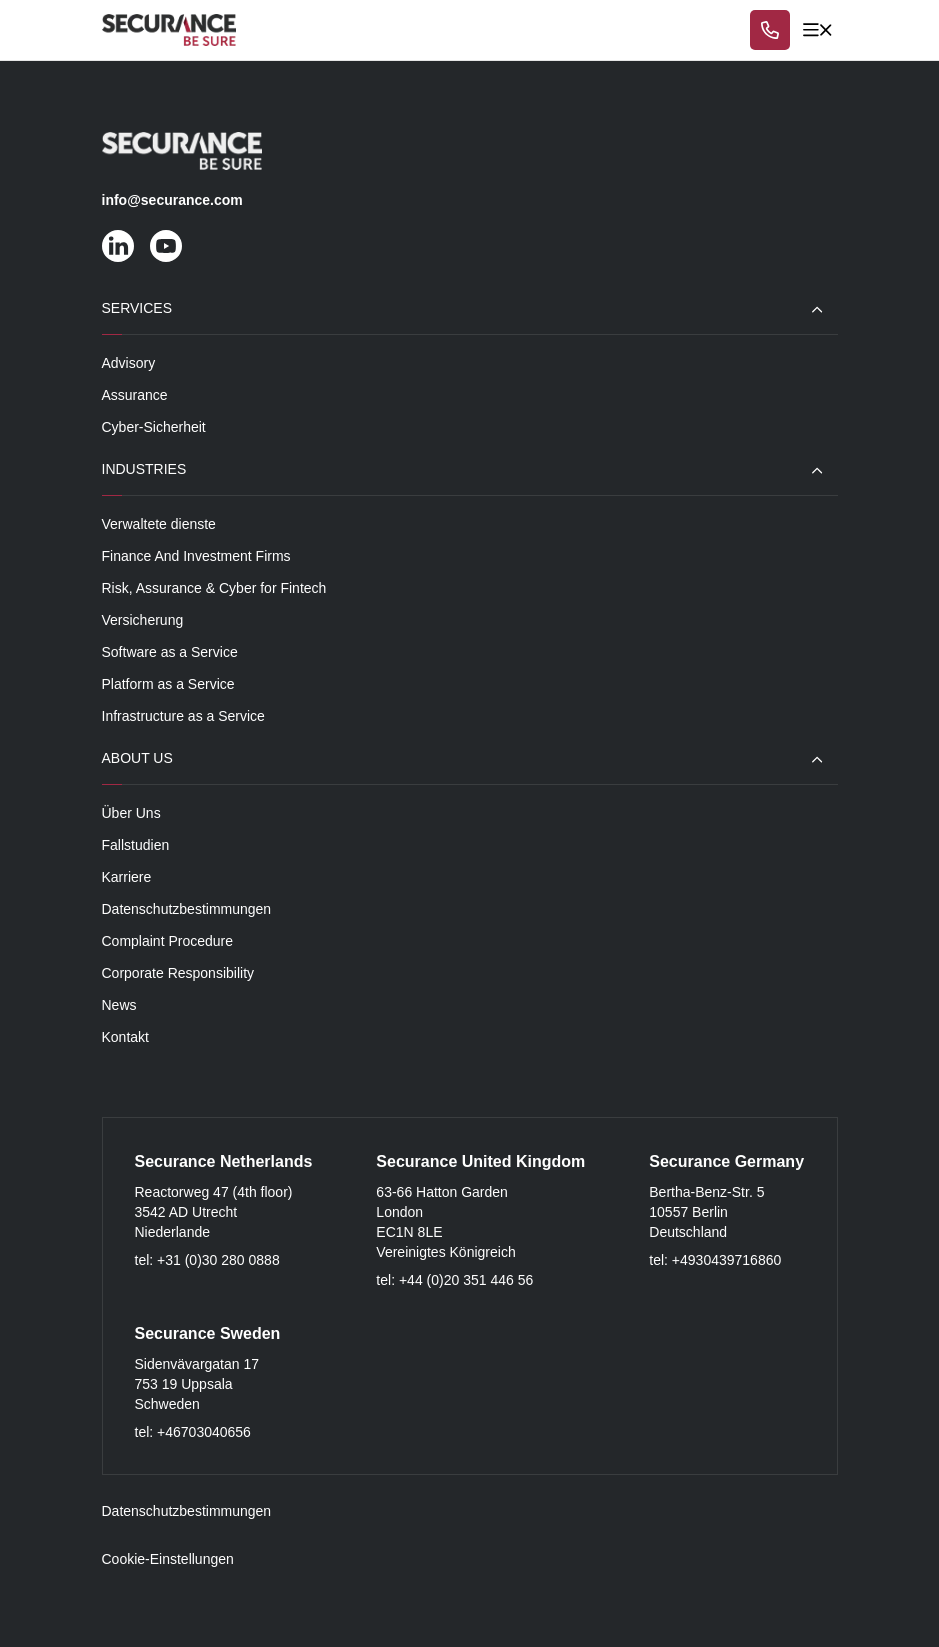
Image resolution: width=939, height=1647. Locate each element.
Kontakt (125, 1037)
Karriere (127, 877)
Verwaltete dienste (159, 524)
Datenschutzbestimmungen (187, 909)
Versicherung (143, 620)
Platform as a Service (168, 684)
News (119, 1005)
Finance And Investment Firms (196, 556)
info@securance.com (172, 200)
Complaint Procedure (168, 941)
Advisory (129, 363)
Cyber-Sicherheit (154, 427)
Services (137, 308)
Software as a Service (170, 652)
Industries (144, 469)
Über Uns (131, 813)
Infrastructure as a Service (183, 716)
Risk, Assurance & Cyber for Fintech (214, 588)
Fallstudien (136, 845)
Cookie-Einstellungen (168, 1559)
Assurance (135, 395)
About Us (137, 758)
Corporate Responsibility (178, 973)
